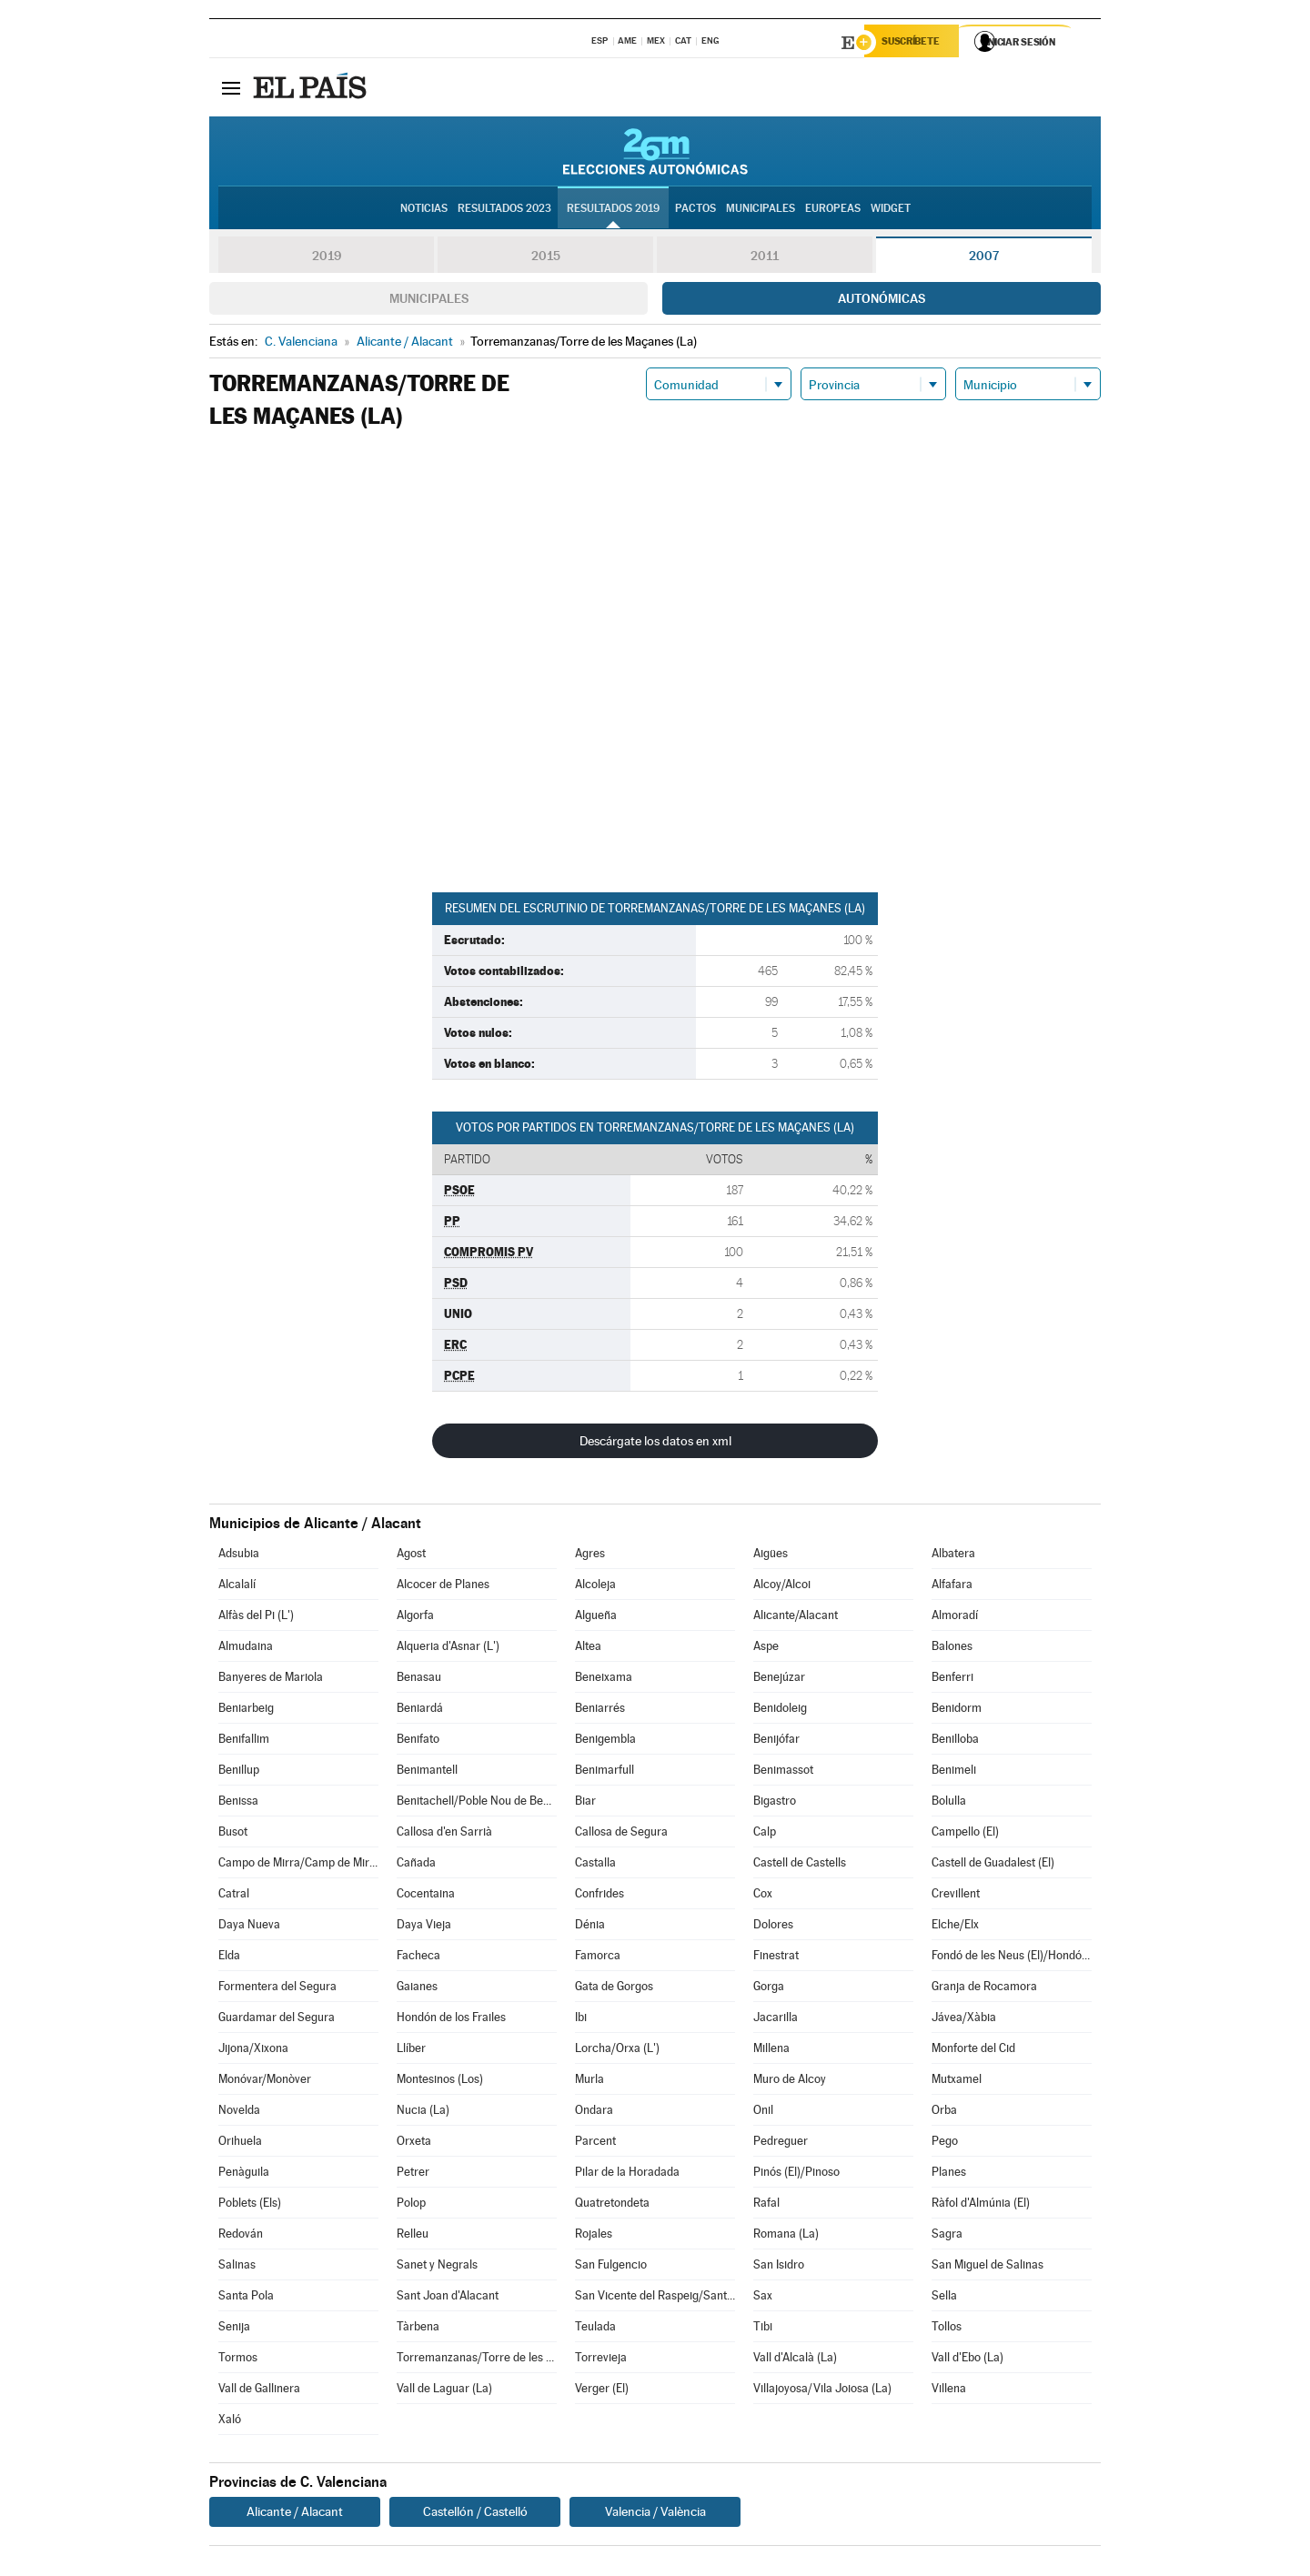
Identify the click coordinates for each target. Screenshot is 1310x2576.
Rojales (593, 2236)
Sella (944, 2298)
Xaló (229, 2422)
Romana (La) (786, 2236)
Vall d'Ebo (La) (967, 2360)
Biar (585, 1803)
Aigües (770, 1556)
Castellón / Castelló (475, 2514)
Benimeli (954, 1772)
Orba (944, 2112)
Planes (949, 2174)
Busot (232, 1834)
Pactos (695, 210)
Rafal (766, 2205)
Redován (240, 2236)
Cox (762, 1896)
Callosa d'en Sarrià (444, 1834)
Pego (945, 2143)
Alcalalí (237, 1587)
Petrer (413, 2174)
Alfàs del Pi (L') (256, 1618)
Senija (234, 2329)
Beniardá (420, 1710)
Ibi (581, 2020)
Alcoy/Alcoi (782, 1587)
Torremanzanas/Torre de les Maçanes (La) (477, 2360)
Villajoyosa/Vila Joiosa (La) (822, 2391)
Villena (949, 2391)
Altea (588, 1648)
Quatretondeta (612, 2205)
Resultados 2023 (504, 210)
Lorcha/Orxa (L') (617, 2051)
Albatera (953, 1556)
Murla (589, 2081)
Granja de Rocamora (984, 1989)
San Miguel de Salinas (987, 2267)
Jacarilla (775, 2020)
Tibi (762, 2329)
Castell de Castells (799, 1865)
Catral (233, 1896)
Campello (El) (965, 1834)
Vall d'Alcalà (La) (795, 2360)
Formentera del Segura (277, 1989)
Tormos (237, 2360)
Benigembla (605, 1741)
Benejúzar (779, 1679)
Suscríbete (915, 42)
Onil (763, 2112)
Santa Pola (246, 2298)
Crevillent (956, 1896)
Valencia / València (655, 2514)
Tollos (947, 2329)
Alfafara (952, 1587)
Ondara (594, 2112)
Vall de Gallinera (259, 2391)
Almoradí (955, 1618)
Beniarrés (600, 1710)
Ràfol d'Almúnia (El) (981, 2205)
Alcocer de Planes (443, 1587)
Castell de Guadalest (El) (993, 1865)
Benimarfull (604, 1772)
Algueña (596, 1618)
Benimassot (783, 1772)
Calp (764, 1834)
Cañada (416, 1865)
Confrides (599, 1896)
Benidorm (957, 1710)
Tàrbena (418, 2329)
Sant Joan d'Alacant (448, 2298)
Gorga (768, 1989)
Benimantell (427, 1772)
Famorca (597, 1958)
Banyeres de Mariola (270, 1679)
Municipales (429, 301)
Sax (762, 2298)
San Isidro (778, 2267)
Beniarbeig (246, 1710)
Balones (952, 1648)
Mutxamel (957, 2081)
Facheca (418, 1958)
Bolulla (949, 1803)
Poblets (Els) (249, 2205)
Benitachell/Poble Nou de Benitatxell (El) (477, 1803)
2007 (984, 258)
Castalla (595, 1865)
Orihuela (240, 2143)
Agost (411, 1556)
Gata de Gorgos (614, 1989)
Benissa (238, 1803)
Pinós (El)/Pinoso (796, 2174)
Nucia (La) (423, 2112)
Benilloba (955, 1741)
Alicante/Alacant (795, 1618)
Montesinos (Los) (440, 2081)
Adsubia (238, 1556)
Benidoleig (780, 1710)
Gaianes (417, 1989)
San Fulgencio (611, 2267)
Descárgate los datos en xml (655, 1443)
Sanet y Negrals (437, 2267)
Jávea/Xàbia (964, 2020)
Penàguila (243, 2174)
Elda (229, 1958)
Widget (891, 210)
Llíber (411, 2051)
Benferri (952, 1679)
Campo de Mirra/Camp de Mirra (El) (298, 1865)
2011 (765, 258)
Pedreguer (780, 2143)
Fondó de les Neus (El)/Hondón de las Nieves (1012, 1958)
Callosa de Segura (621, 1834)
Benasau (419, 1679)
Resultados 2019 (613, 210)
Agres (590, 1556)
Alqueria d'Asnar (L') (448, 1648)
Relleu (412, 2236)
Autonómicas (881, 301)
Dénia (590, 1927)
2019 (326, 258)
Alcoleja (595, 1587)
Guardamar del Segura (276, 2020)
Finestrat (776, 1958)
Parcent (595, 2143)
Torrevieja (601, 2360)
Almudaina (245, 1648)
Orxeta (414, 2143)
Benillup (238, 1772)
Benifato (418, 1741)
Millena (771, 2051)
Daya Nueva (249, 1927)
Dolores (773, 1927)
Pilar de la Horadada (627, 2174)
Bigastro (774, 1803)
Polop (411, 2205)
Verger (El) (602, 2391)
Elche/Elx (955, 1927)
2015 (545, 258)
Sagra (947, 2236)
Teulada (595, 2329)
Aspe (766, 1648)
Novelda (239, 2112)
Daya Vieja (424, 1927)
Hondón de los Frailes (451, 2020)
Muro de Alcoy (789, 2081)
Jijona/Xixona (253, 2051)
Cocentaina (426, 1896)
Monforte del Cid (973, 2051)
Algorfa (415, 1618)
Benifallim (243, 1741)
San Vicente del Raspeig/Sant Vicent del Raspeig (655, 2298)
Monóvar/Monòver (264, 2081)
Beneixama (603, 1679)
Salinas (237, 2267)
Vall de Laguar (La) (444, 2391)
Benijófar (776, 1741)
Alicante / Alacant (295, 2514)
